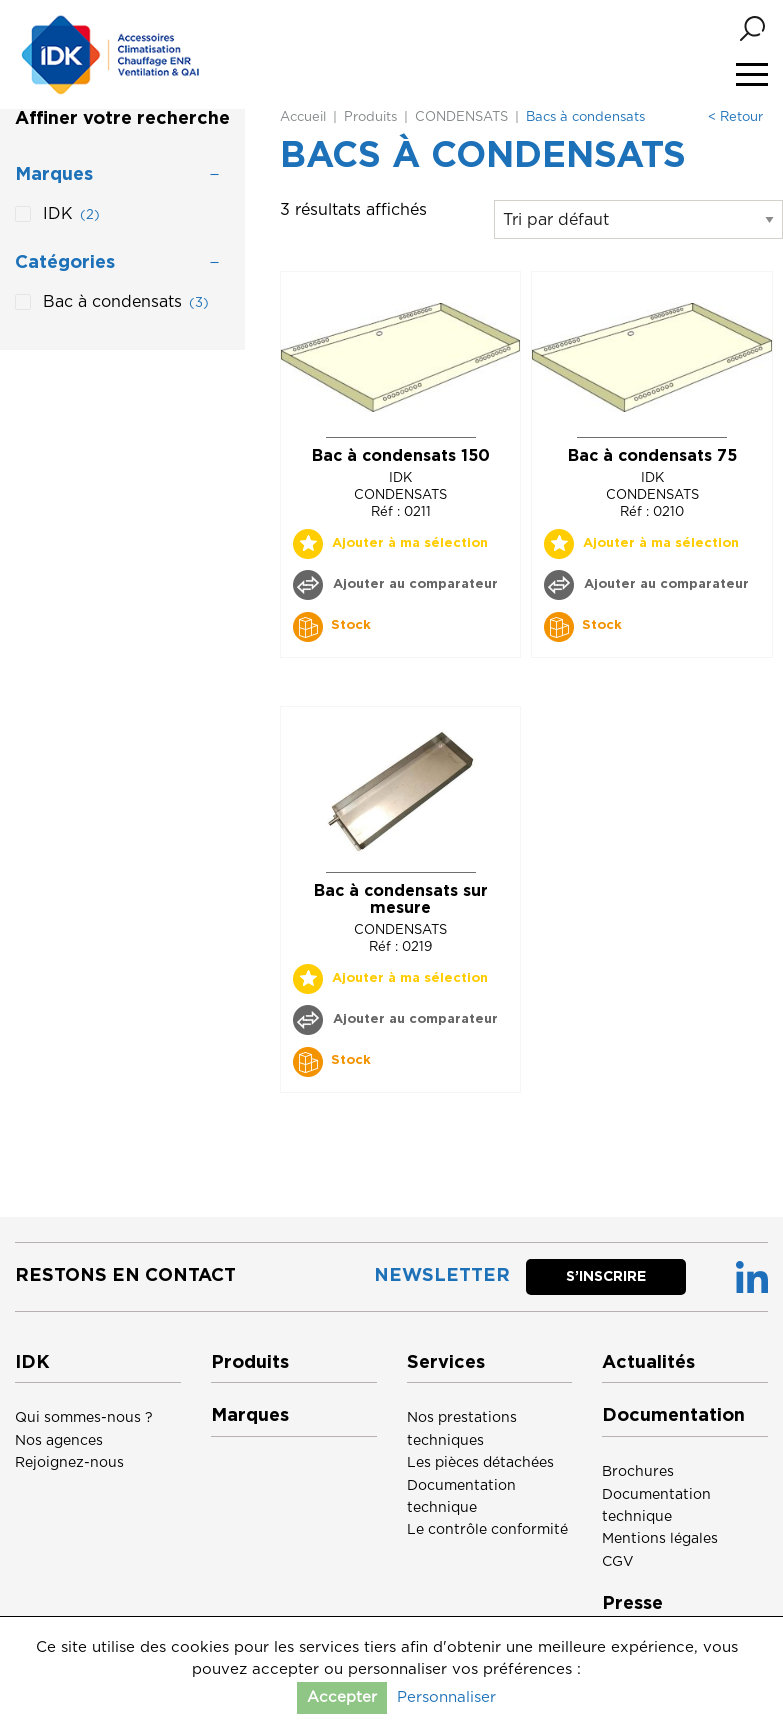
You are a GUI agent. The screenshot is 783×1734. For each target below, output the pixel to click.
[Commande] (638, 219)
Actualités (648, 1363)
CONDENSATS (461, 117)
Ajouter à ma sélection (410, 543)
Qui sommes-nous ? (84, 1418)
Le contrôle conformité (487, 1530)
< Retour (735, 117)
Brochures (638, 1472)
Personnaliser (446, 1697)
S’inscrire (606, 1277)
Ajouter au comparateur (413, 584)
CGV (618, 1562)
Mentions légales (660, 1539)
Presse (632, 1604)
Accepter (342, 1697)
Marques (250, 1416)
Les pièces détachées (480, 1463)
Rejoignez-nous (69, 1463)
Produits (370, 117)
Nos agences (59, 1441)
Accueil (303, 117)
